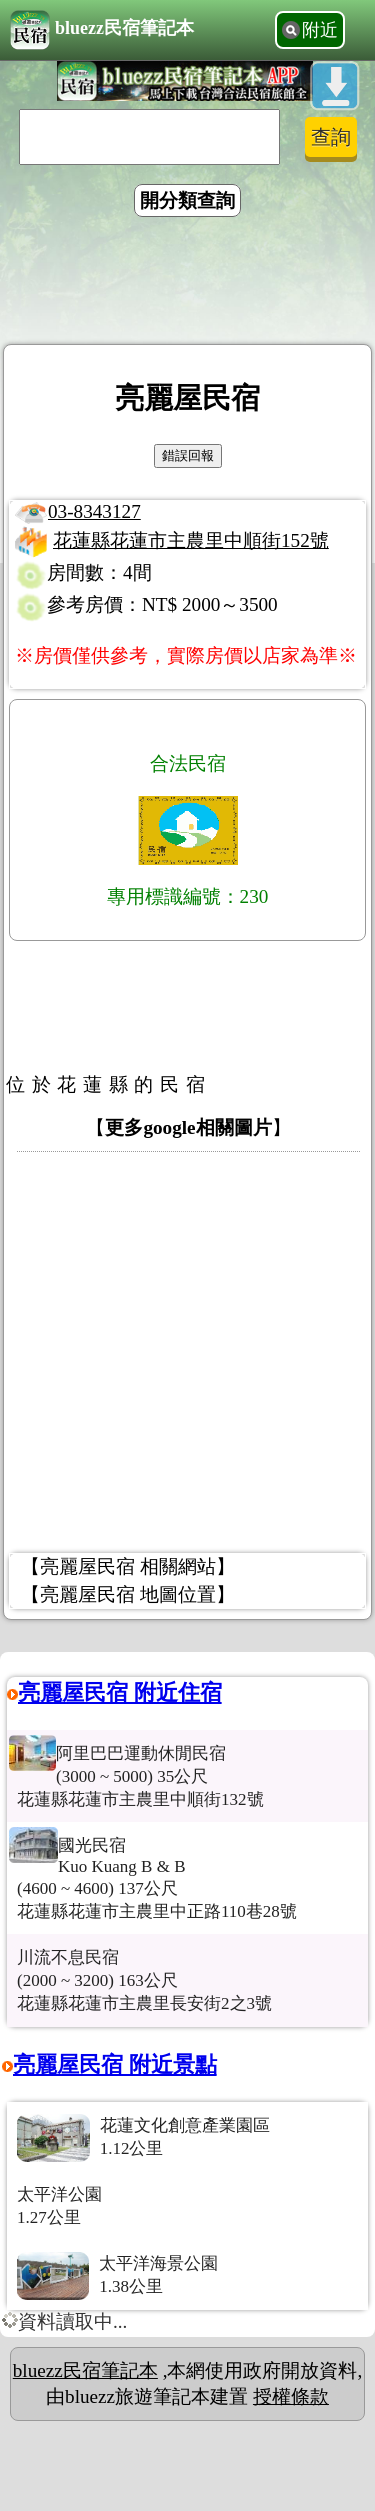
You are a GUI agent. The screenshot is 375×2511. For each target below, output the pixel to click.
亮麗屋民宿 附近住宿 (120, 1692)
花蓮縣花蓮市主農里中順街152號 (191, 540)
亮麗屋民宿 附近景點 (115, 2064)
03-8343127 (94, 511)
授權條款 (291, 2396)
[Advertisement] (188, 284)
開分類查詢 (187, 200)
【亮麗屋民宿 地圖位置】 (128, 1594)
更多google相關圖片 (188, 1127)
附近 (320, 30)
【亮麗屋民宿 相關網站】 (128, 1566)
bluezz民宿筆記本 (102, 30)
